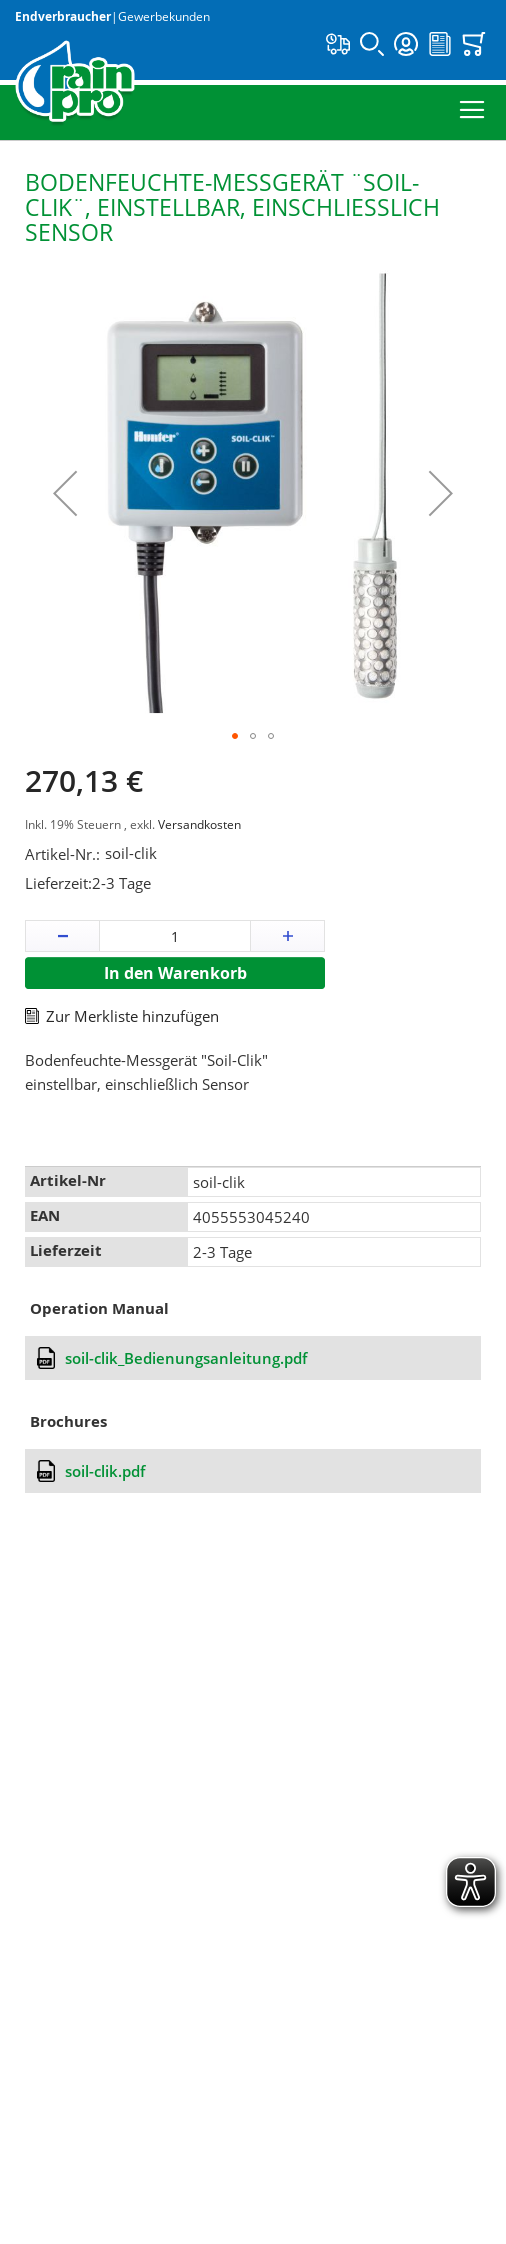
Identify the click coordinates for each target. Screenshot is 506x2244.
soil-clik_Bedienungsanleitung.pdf (186, 1358)
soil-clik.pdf (105, 1471)
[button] (65, 493)
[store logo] (75, 83)
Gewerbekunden (164, 16)
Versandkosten (199, 824)
